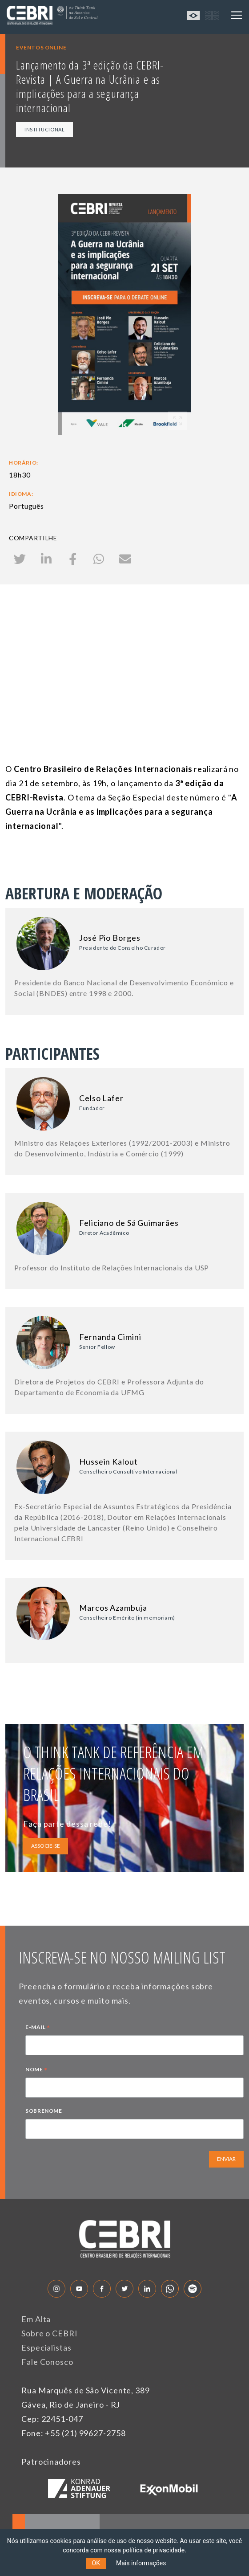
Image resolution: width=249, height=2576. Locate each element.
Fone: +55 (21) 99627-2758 (73, 2433)
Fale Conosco (47, 2362)
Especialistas (46, 2347)
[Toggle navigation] (236, 15)
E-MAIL (37, 2028)
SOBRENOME (43, 2110)
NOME (36, 2070)
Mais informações (141, 2563)
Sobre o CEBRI (49, 2333)
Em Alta (36, 2319)
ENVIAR (226, 2159)
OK (96, 2563)
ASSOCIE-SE (45, 1845)
